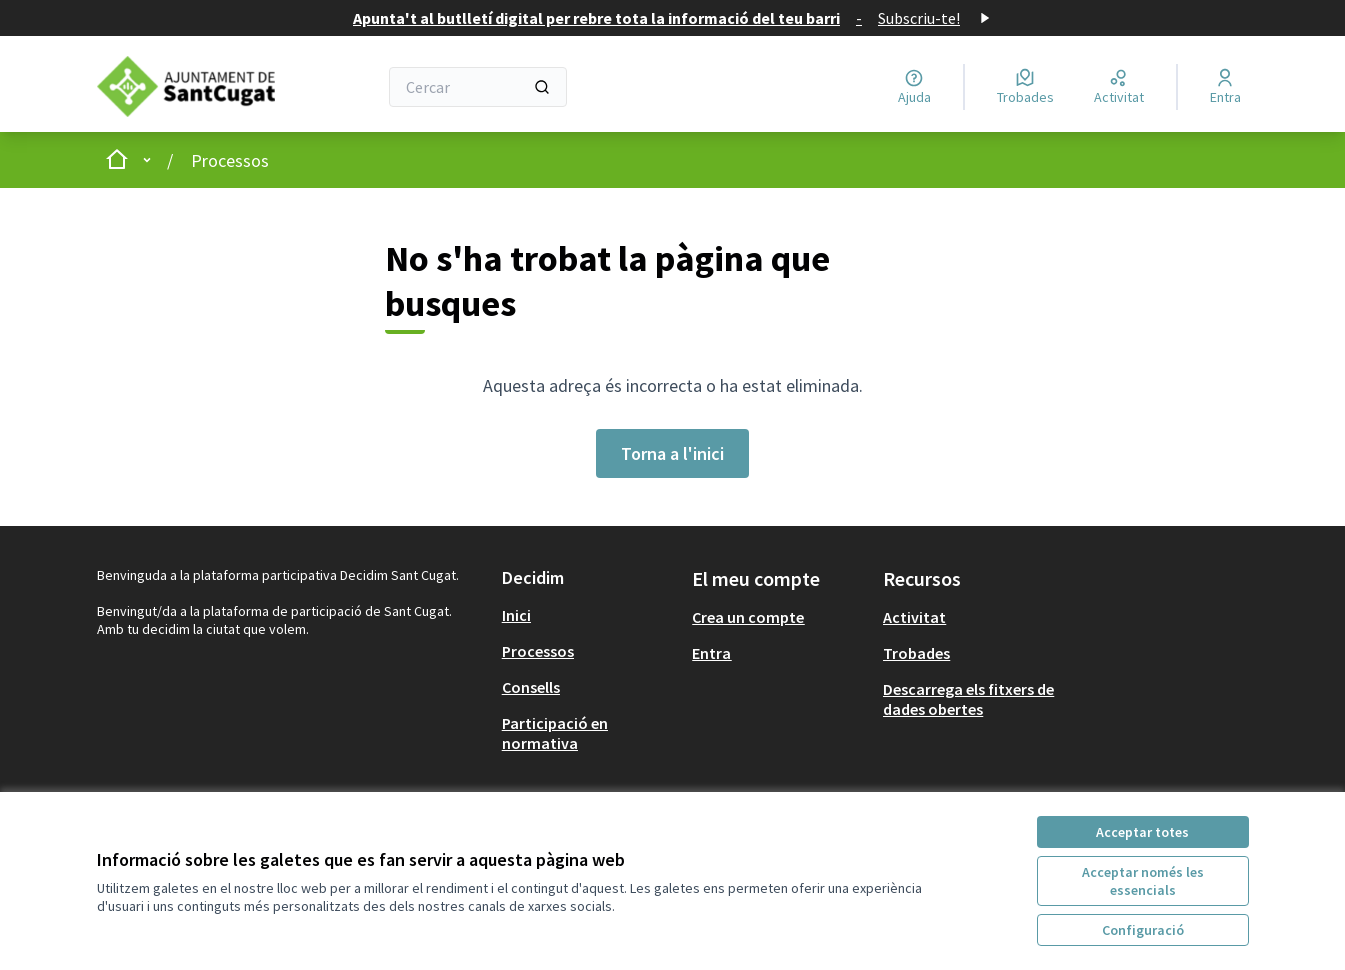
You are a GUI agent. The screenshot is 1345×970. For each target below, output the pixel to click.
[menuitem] (589, 615)
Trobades (916, 653)
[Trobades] (1025, 87)
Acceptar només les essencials (1143, 881)
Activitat (914, 617)
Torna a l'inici (672, 453)
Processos (230, 160)
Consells (531, 687)
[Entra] (1225, 87)
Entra (711, 653)
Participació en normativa (555, 733)
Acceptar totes (1142, 832)
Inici (516, 615)
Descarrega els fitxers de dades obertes (968, 699)
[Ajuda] (914, 87)
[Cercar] (478, 87)
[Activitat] (1119, 87)
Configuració (1143, 930)
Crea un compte (748, 617)
